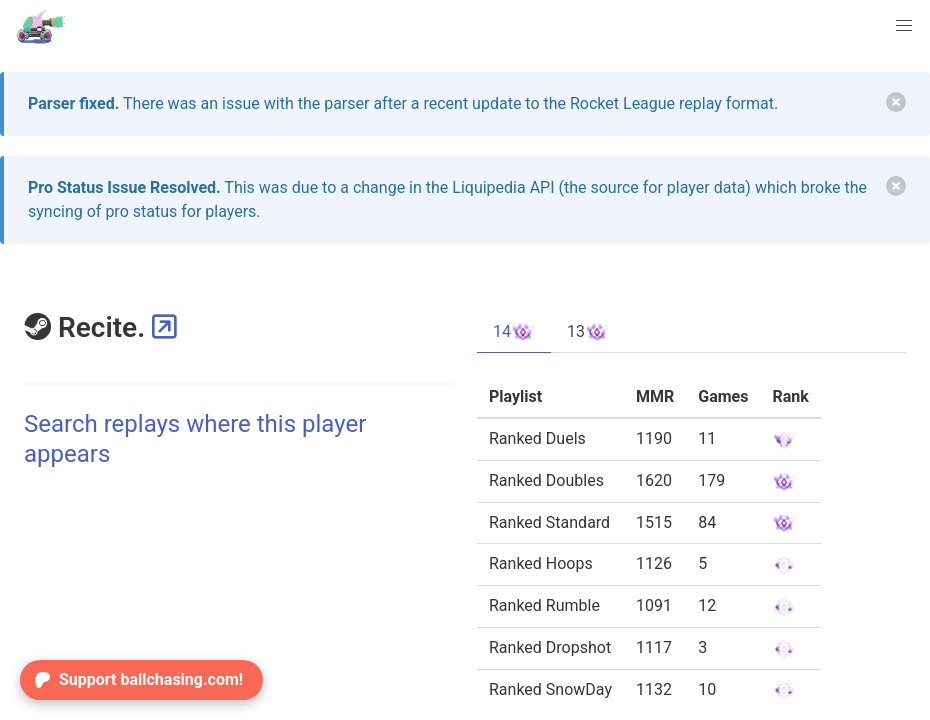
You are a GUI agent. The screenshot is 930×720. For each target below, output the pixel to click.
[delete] (896, 102)
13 (588, 332)
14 (514, 332)
